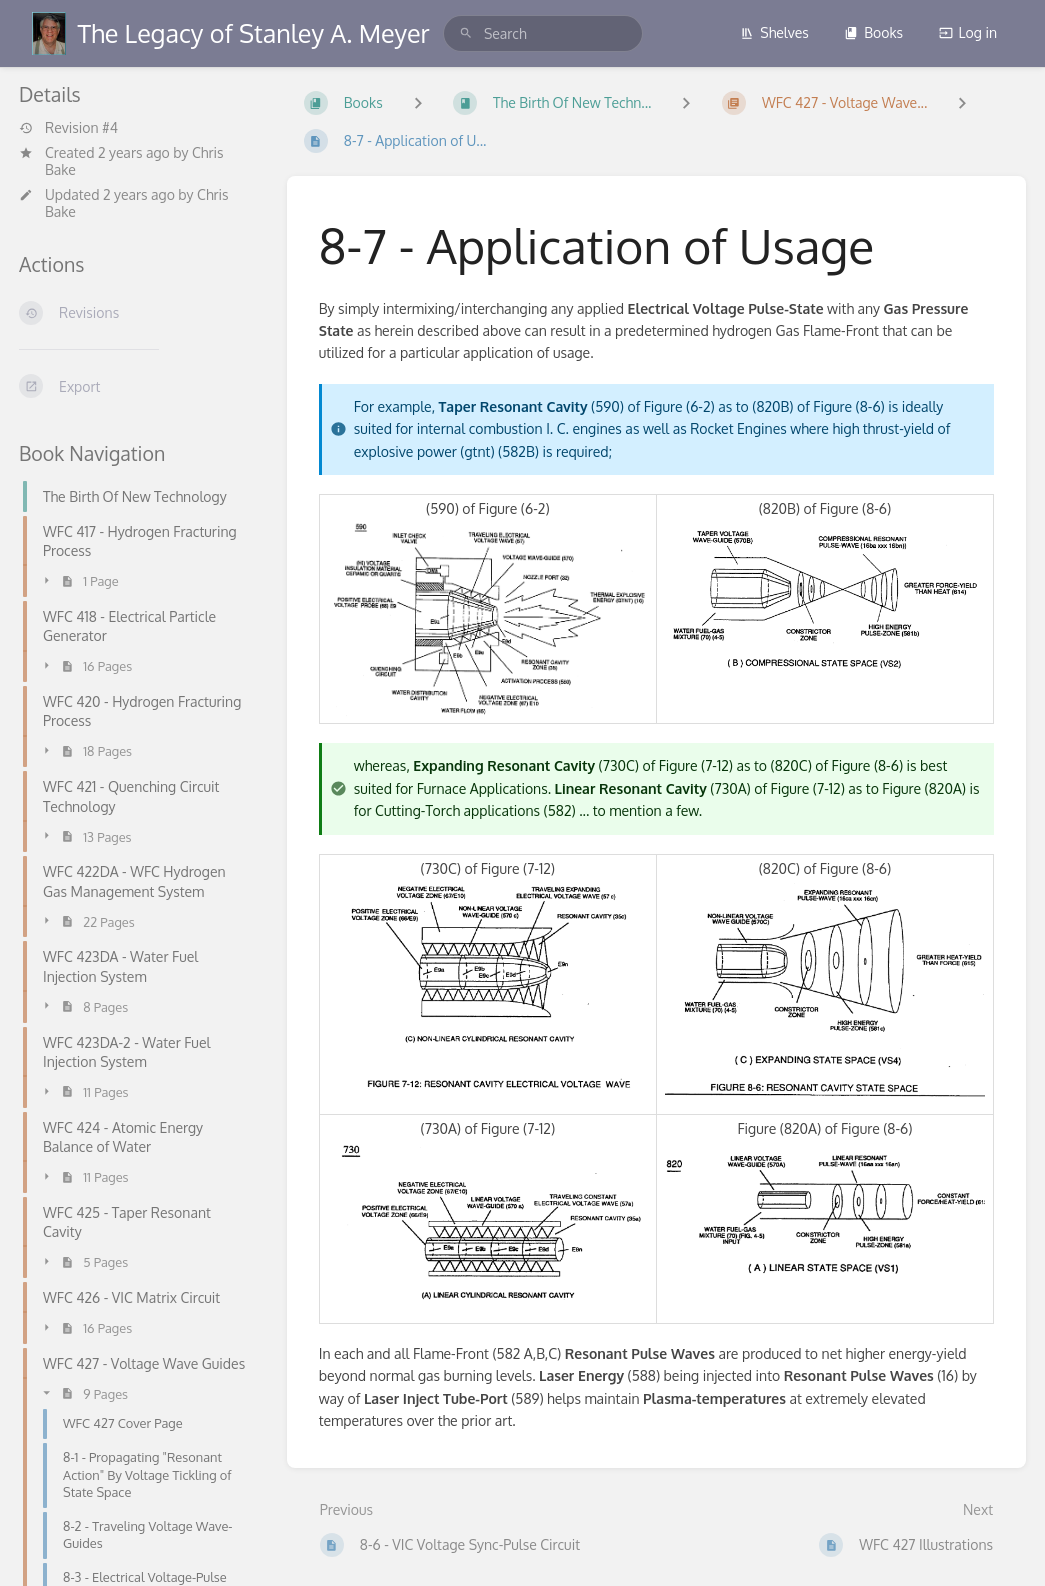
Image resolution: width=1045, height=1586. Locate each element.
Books (873, 32)
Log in (968, 32)
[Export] (137, 386)
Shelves (774, 32)
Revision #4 (68, 128)
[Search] (466, 33)
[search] (543, 33)
